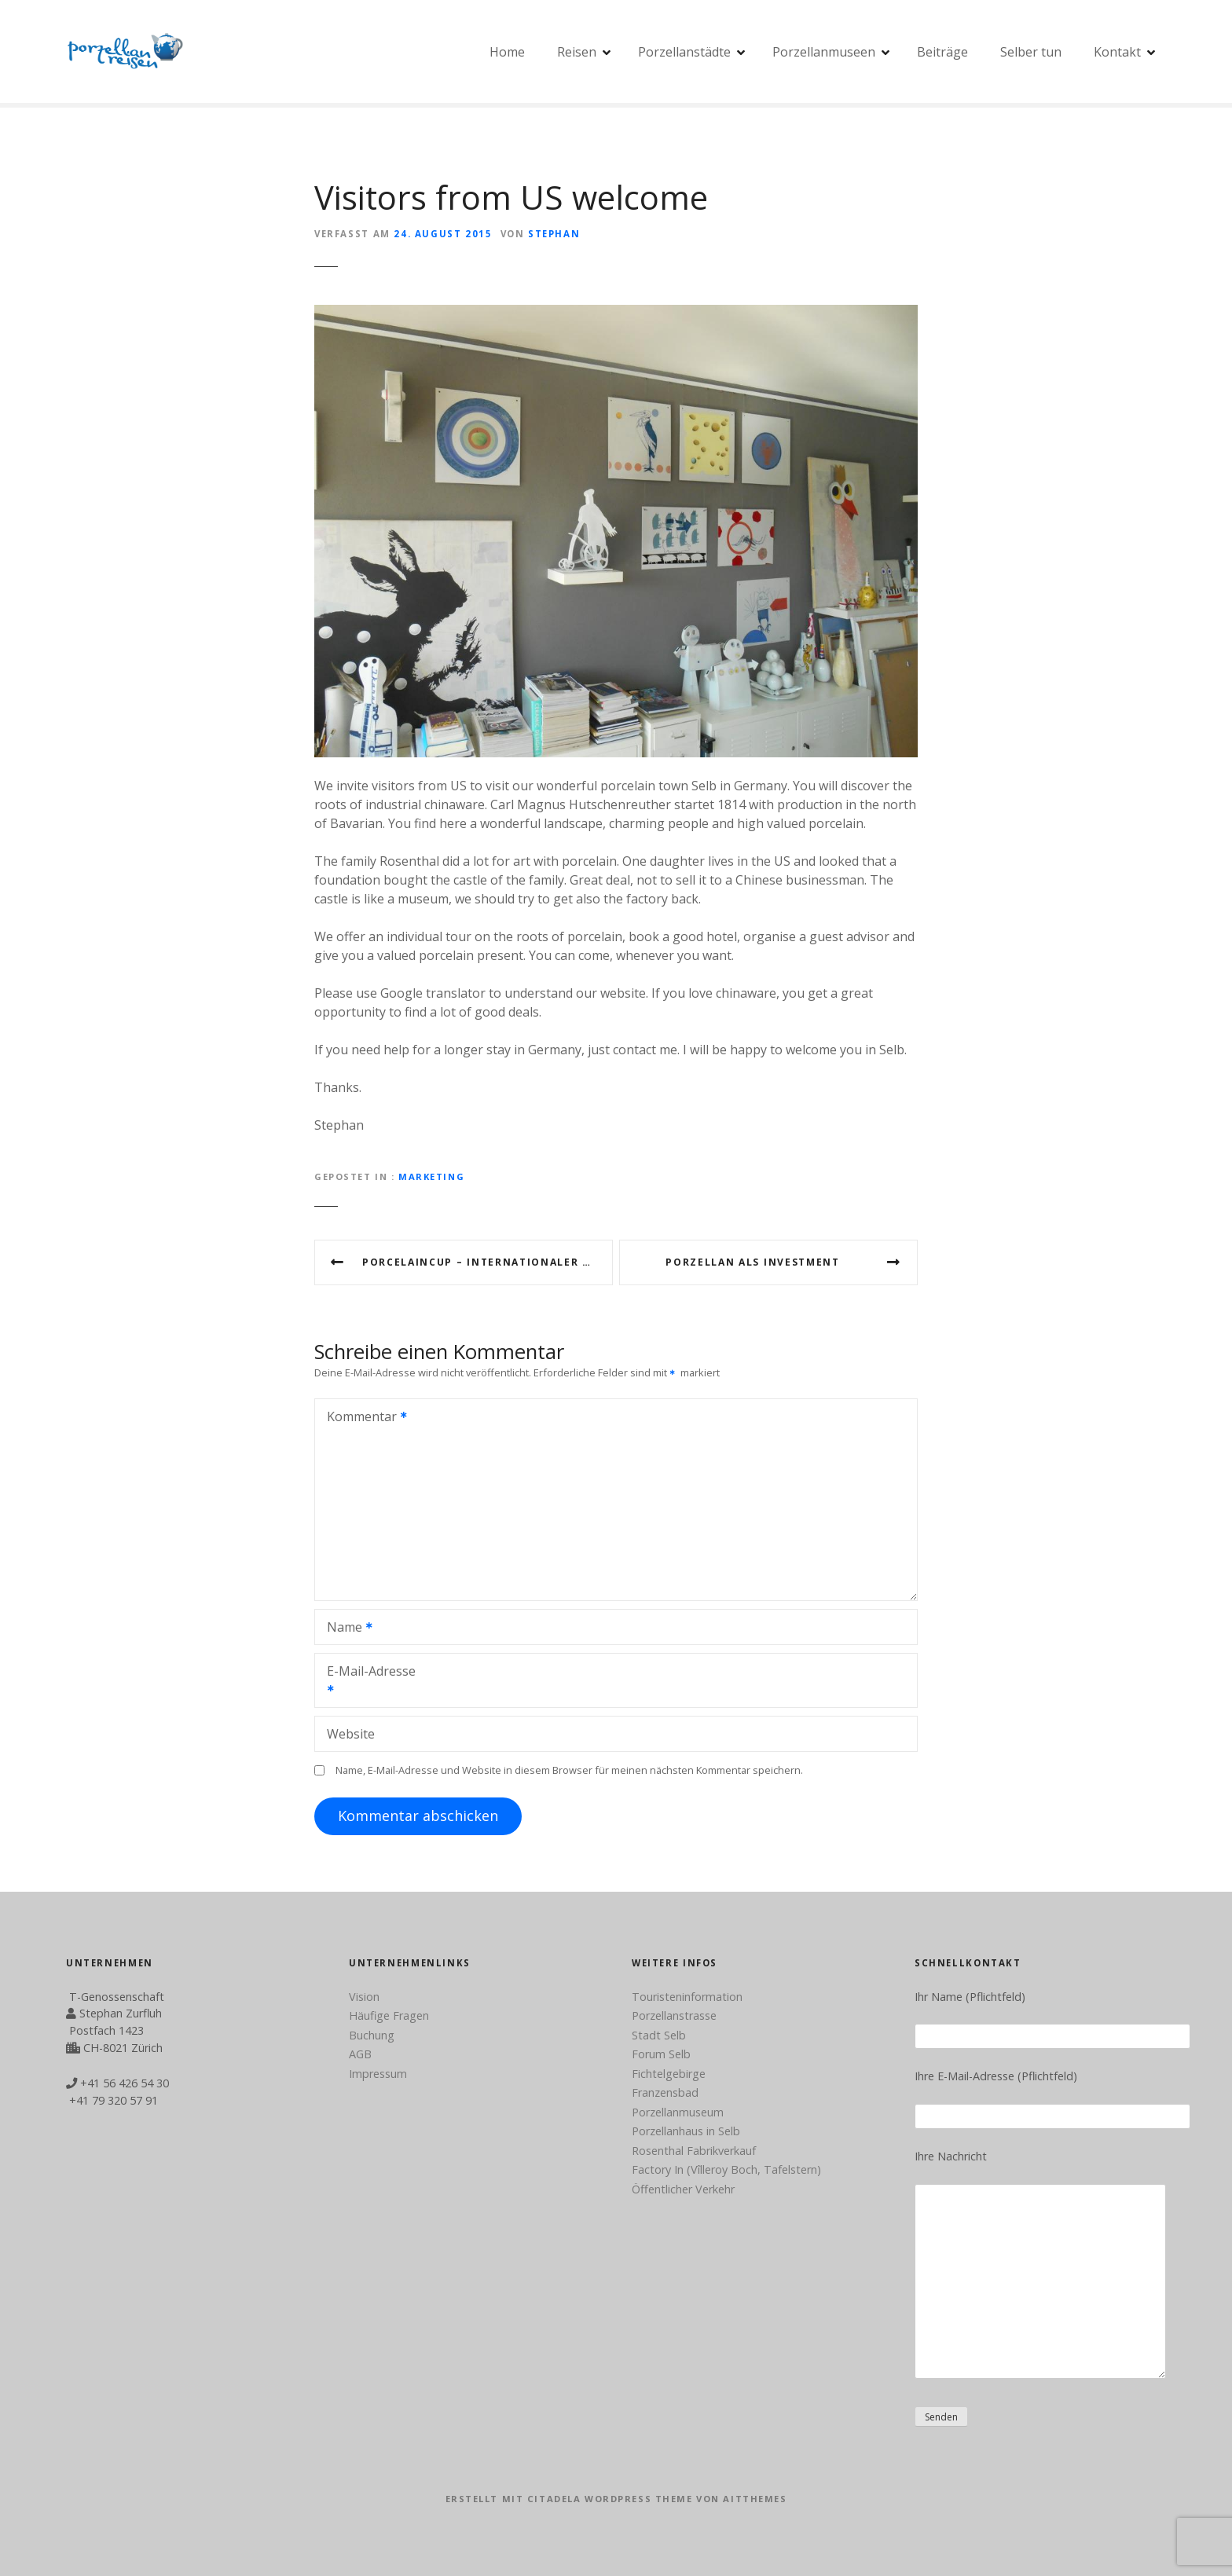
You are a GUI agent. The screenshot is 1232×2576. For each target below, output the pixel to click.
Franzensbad (665, 2092)
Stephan (554, 234)
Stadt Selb (659, 2035)
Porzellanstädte (684, 51)
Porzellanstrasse (674, 2015)
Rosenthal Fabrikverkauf (694, 2150)
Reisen (576, 51)
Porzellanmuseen (823, 51)
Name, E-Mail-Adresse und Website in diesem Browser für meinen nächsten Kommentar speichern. (569, 1770)
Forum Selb (661, 2054)
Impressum (378, 2073)
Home (507, 51)
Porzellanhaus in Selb (686, 2130)
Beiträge (942, 51)
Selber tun (1031, 51)
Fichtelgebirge (669, 2073)
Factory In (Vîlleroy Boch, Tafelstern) (726, 2169)
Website (351, 1733)
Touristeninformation (687, 1996)
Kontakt (1117, 51)
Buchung (371, 2035)
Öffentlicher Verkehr (683, 2189)
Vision (364, 1996)
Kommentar (362, 1418)
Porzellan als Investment (752, 1262)
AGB (360, 2054)
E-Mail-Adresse (365, 1682)
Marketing (431, 1176)
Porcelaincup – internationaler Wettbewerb (487, 1262)
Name (344, 1628)
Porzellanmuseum (678, 2112)
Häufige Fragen (389, 2015)
